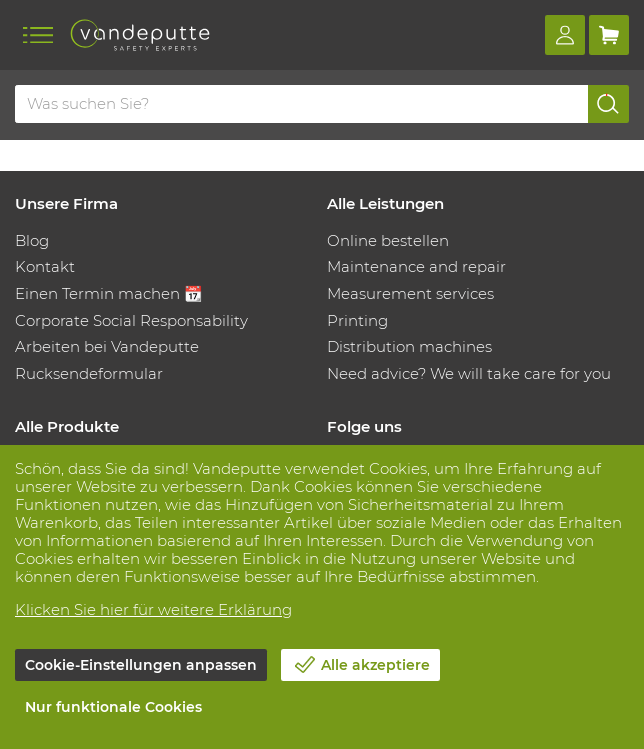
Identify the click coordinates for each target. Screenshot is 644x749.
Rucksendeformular (89, 373)
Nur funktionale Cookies (113, 707)
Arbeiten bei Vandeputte (107, 346)
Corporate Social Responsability (131, 320)
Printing (357, 320)
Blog (32, 240)
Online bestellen (388, 240)
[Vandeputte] (140, 35)
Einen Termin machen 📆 (109, 293)
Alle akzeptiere (375, 665)
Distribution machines (409, 346)
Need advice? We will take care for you (469, 373)
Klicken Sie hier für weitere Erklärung (153, 609)
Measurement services (410, 293)
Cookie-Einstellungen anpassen (141, 665)
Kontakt (45, 266)
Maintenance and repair (416, 266)
